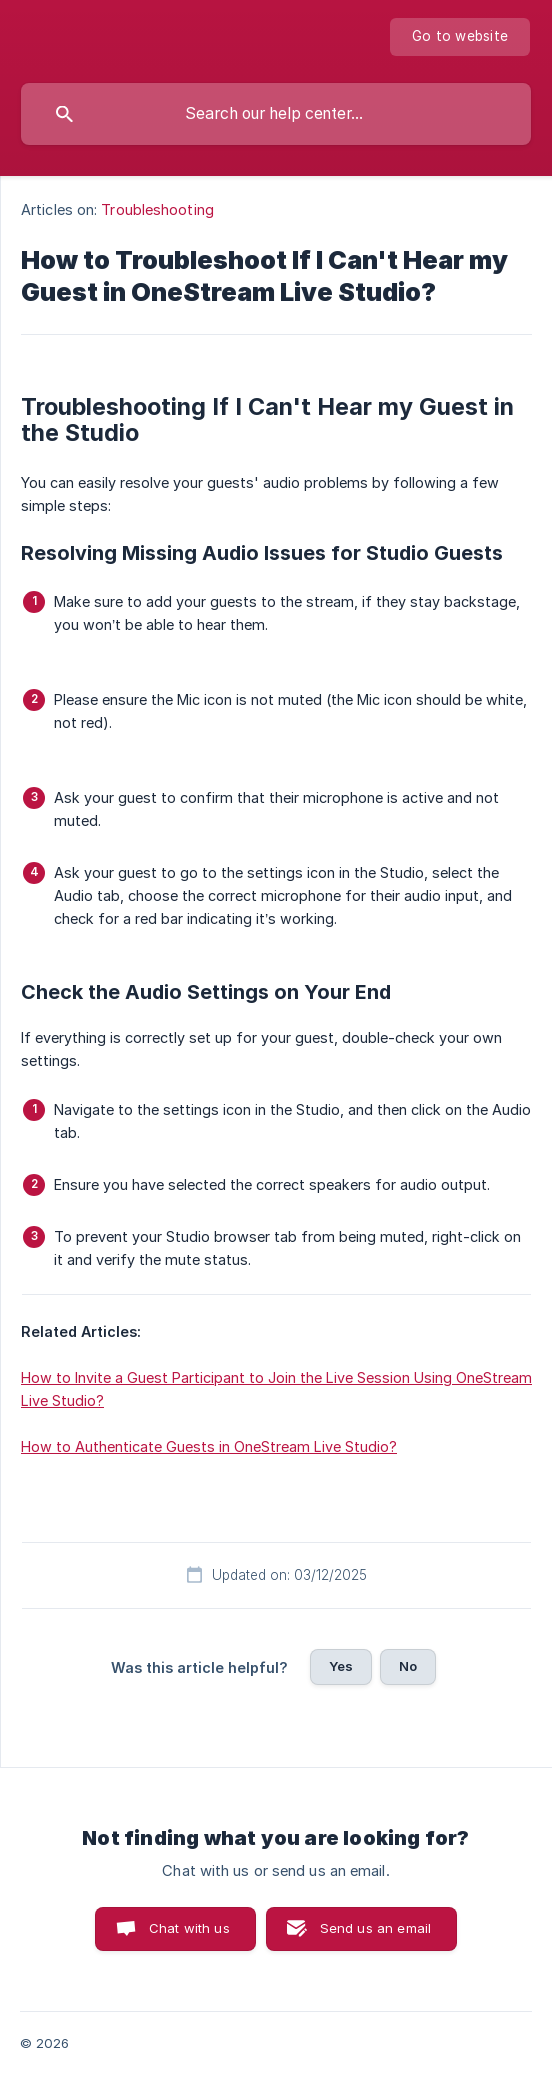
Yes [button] (341, 1666)
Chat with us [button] (189, 1928)
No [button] (408, 1666)
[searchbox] (276, 114)
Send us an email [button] (375, 1928)
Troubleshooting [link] (157, 209)
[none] (460, 37)
